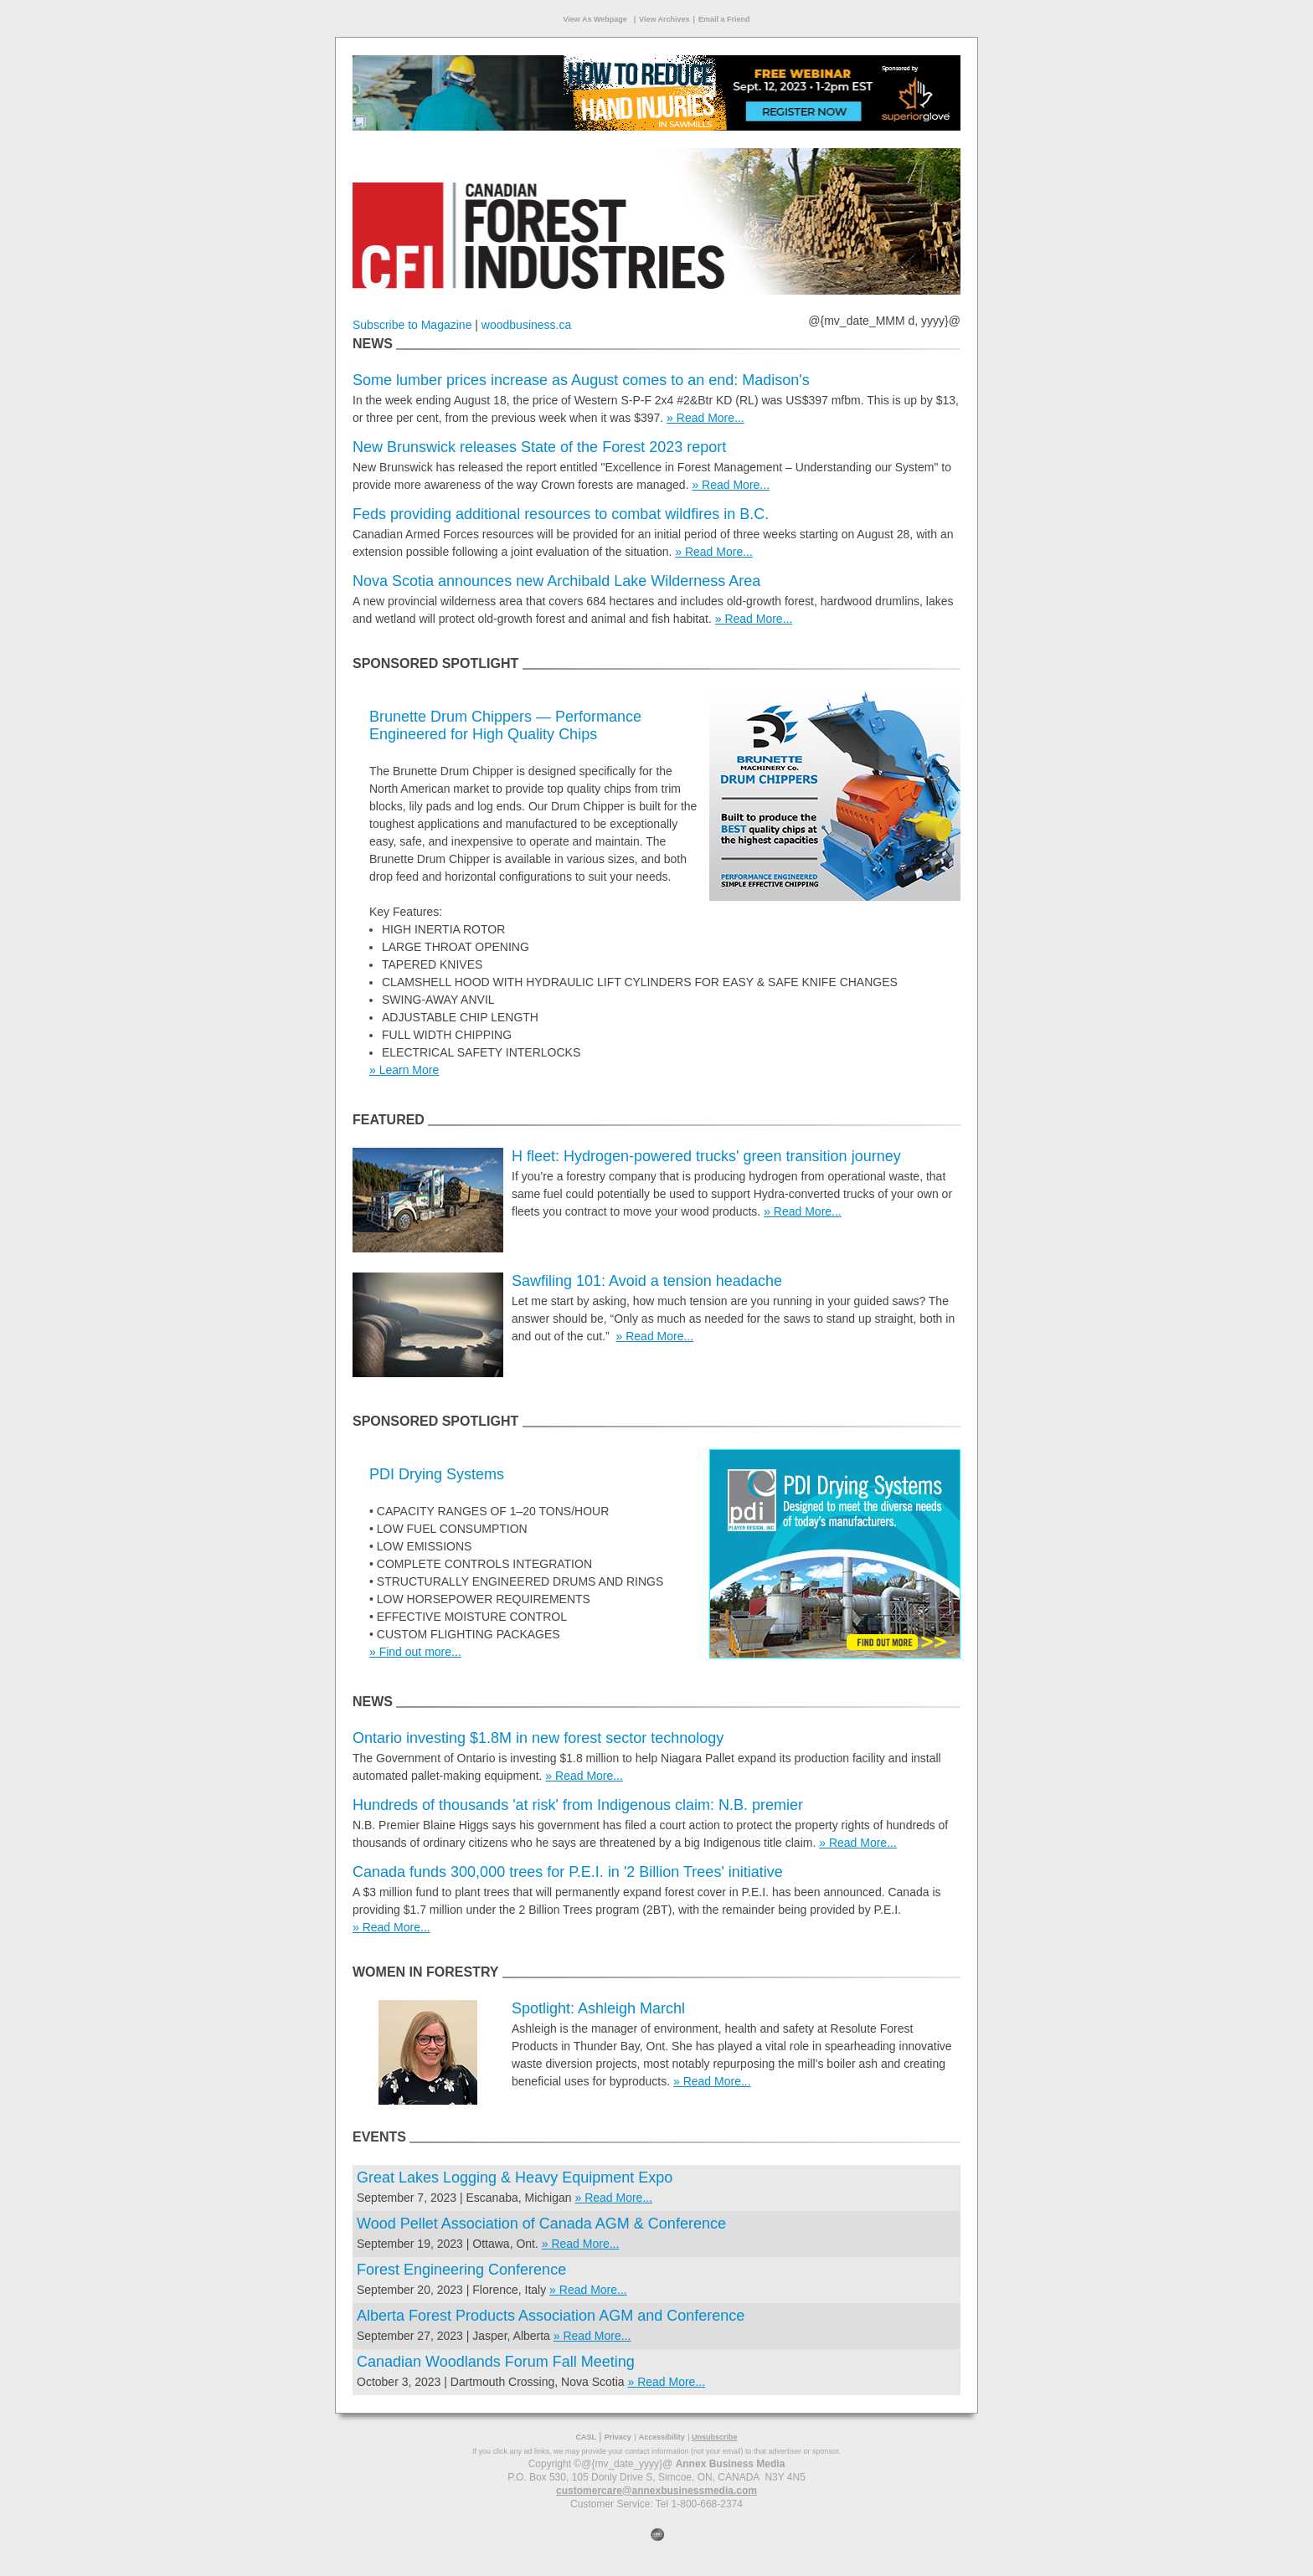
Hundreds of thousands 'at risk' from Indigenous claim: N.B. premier (578, 1805)
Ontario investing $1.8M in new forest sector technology (538, 1738)
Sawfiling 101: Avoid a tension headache (647, 1281)
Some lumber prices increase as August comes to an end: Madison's (581, 380)
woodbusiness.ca (526, 325)
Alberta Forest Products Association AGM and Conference (550, 2315)
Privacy (618, 2437)
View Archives (664, 19)
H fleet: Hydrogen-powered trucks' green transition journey (706, 1156)
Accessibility (662, 2437)
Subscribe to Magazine (412, 325)
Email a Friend (724, 19)
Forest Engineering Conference (461, 2269)
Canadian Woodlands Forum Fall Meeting (500, 2361)
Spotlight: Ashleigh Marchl (598, 2008)
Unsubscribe (715, 2437)
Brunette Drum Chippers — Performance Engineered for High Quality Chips (505, 725)
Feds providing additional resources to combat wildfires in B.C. (561, 514)
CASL (585, 2437)
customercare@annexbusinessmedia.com (656, 2490)
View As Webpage (595, 19)
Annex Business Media (730, 2464)
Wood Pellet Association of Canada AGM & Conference (541, 2223)
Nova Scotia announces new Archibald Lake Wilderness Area (556, 581)
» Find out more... (415, 1651)
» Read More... (705, 417)
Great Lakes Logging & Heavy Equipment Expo (514, 2177)
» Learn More (404, 1070)
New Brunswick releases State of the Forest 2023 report (539, 447)
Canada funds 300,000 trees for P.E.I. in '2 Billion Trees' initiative (568, 1872)
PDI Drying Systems (436, 1474)
